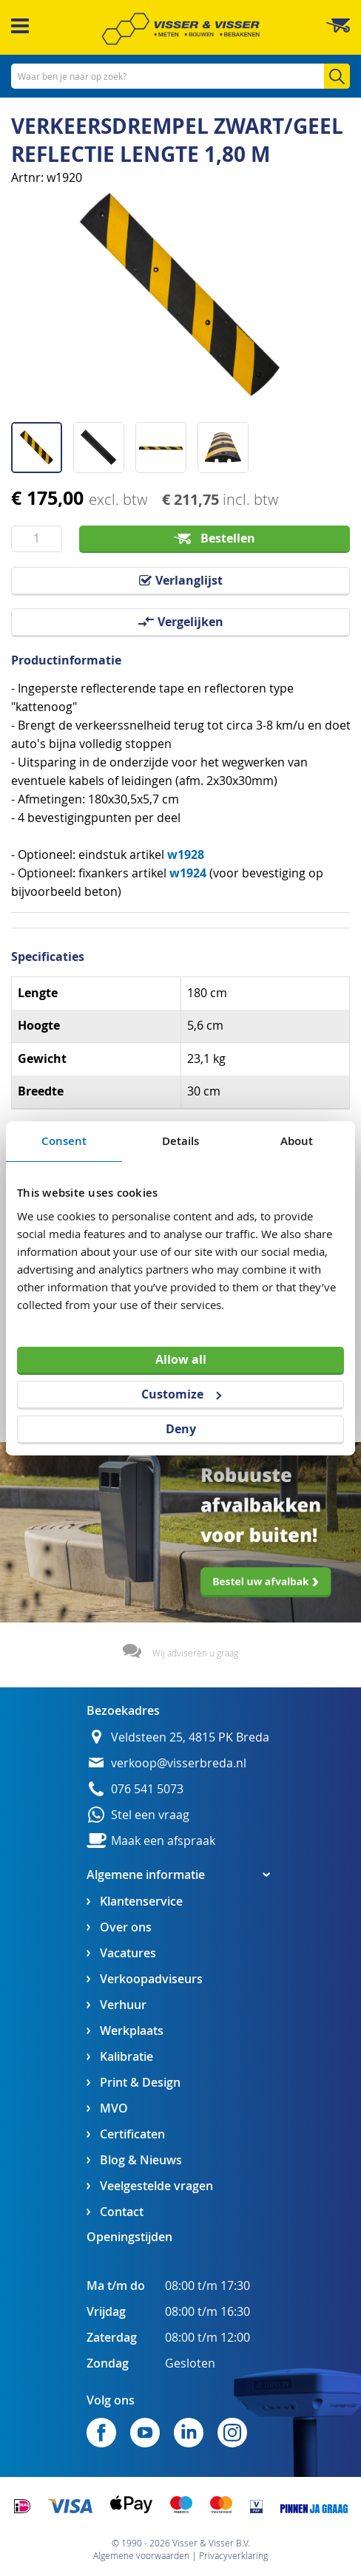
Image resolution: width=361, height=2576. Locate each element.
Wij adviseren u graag (195, 1653)
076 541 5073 (147, 1789)
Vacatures (128, 1953)
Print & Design (140, 2082)
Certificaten (132, 2134)
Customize (181, 1394)
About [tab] (297, 1140)
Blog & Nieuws (141, 2160)
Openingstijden (129, 2237)
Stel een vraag (150, 1815)
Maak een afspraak (163, 1841)
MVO (114, 2108)
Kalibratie (126, 2056)
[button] (42, 442)
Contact (122, 2212)
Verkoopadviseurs (151, 1979)
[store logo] (180, 28)
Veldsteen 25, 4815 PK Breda (190, 1737)
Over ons (126, 1927)
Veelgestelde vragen (156, 2186)
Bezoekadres (123, 1710)
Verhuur (123, 2005)
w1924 (187, 873)
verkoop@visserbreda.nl (178, 1763)
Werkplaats (131, 2031)
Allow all (180, 1359)
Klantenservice (141, 1901)
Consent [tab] (64, 1140)
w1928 (185, 854)
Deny (181, 1429)
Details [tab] (181, 1140)
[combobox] (180, 76)
